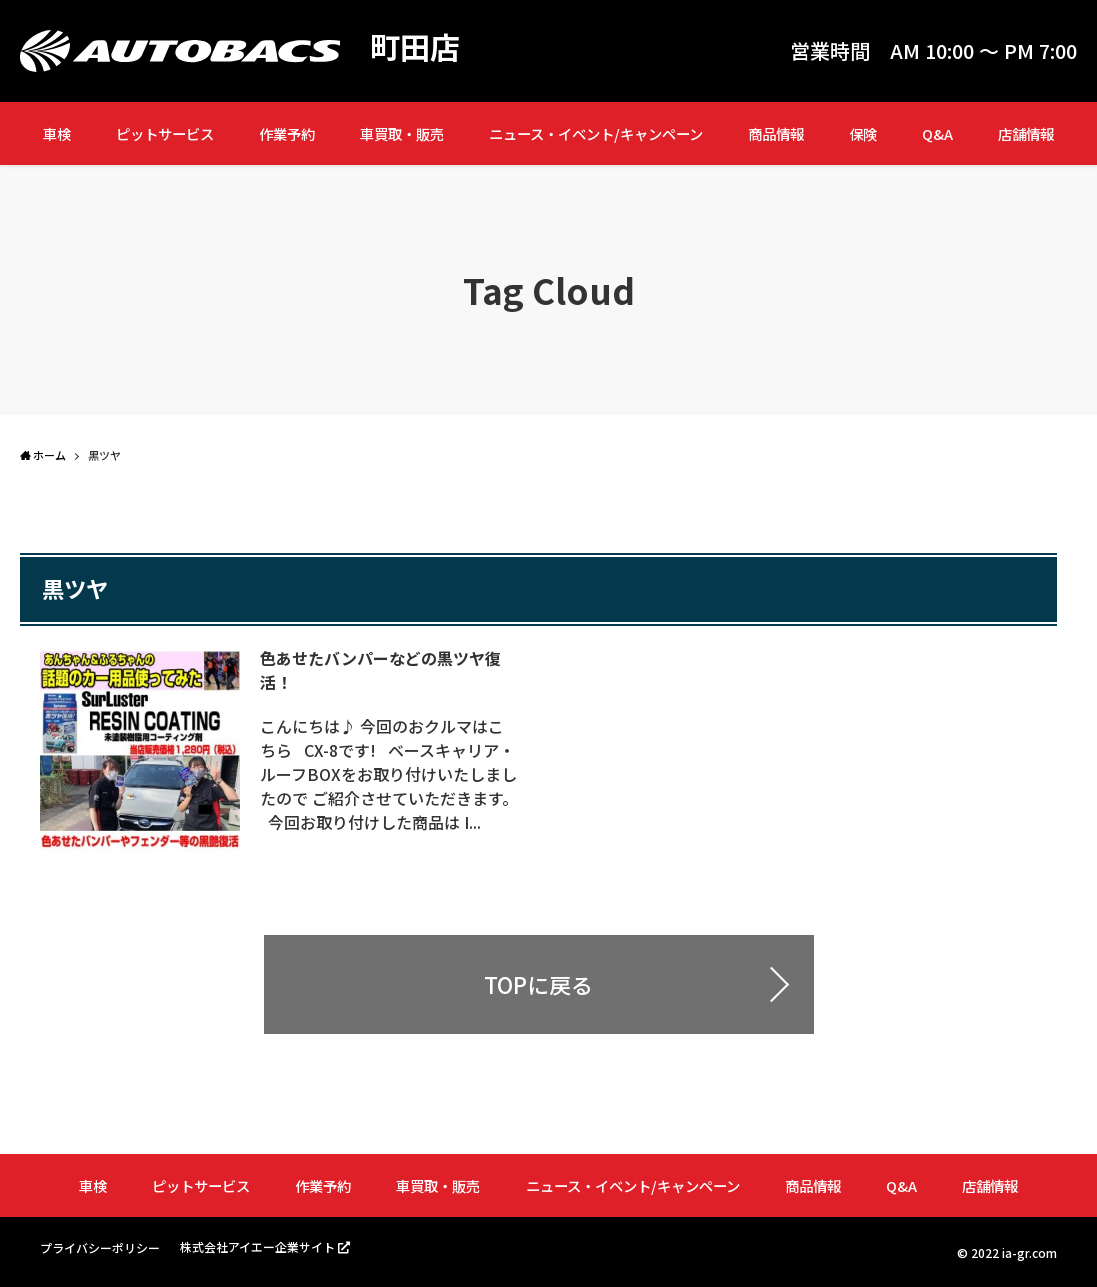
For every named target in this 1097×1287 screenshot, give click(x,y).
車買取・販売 (402, 133)
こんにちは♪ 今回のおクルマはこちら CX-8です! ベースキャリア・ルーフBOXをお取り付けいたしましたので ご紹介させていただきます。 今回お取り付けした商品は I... (389, 774)
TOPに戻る (538, 984)
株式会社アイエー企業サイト (257, 1246)
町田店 (415, 46)
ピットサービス (165, 133)
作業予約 (287, 133)
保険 (863, 133)
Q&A (937, 133)
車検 (57, 133)
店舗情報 (1026, 133)
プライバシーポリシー (100, 1247)
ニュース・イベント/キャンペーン (596, 133)
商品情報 (776, 133)
